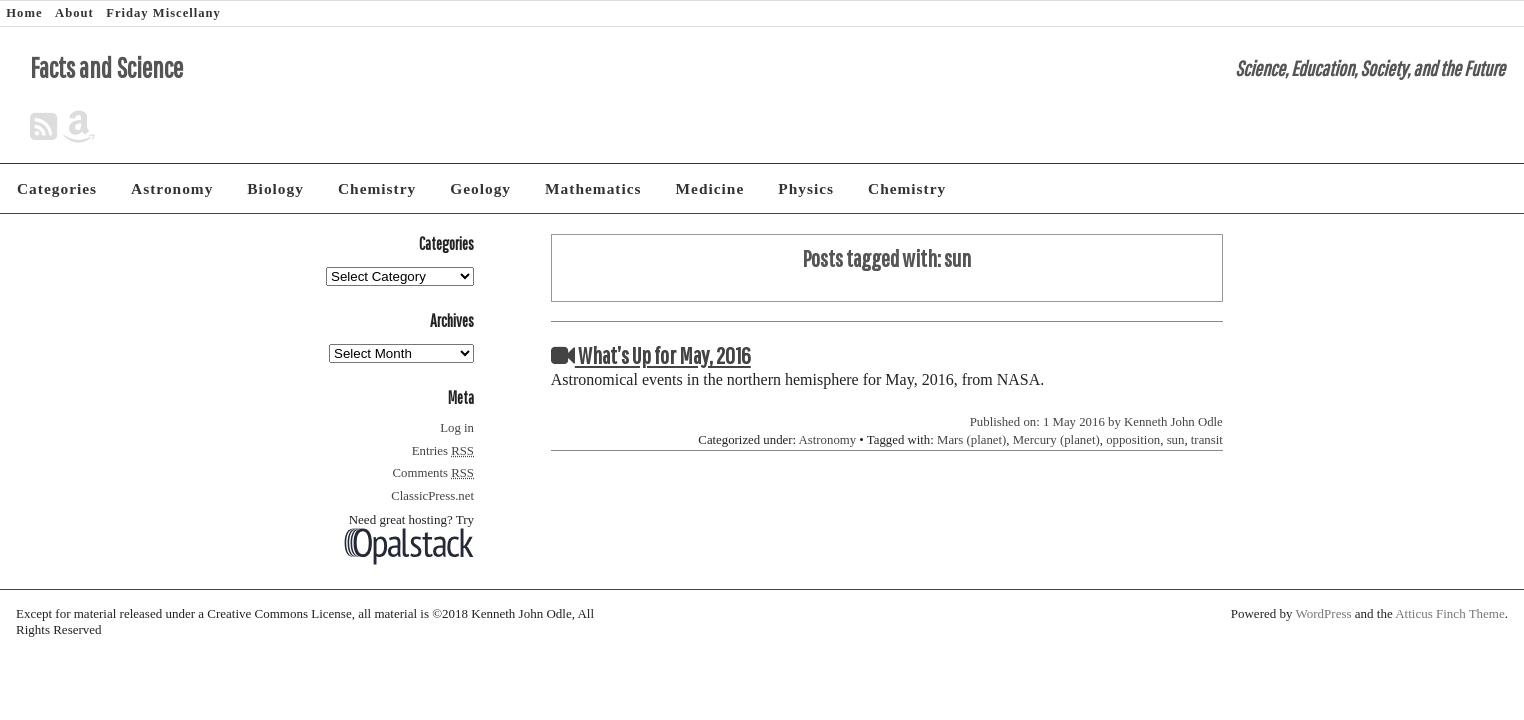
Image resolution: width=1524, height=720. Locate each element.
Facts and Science (106, 67)
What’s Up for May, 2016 (651, 355)
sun (1176, 440)
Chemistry (377, 188)
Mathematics (593, 188)
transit (1207, 440)
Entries (443, 451)
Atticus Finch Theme (1450, 613)
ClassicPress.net (432, 496)
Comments (433, 473)
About (74, 13)
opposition (1133, 440)
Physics (806, 188)
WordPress (1324, 613)
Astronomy (172, 188)
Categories (57, 188)
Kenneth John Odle (1173, 422)
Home (24, 13)
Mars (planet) (971, 440)
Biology (275, 188)
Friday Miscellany (163, 13)
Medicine (710, 188)
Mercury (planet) (1056, 440)
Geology (480, 188)
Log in (457, 428)
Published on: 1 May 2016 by (1047, 422)
